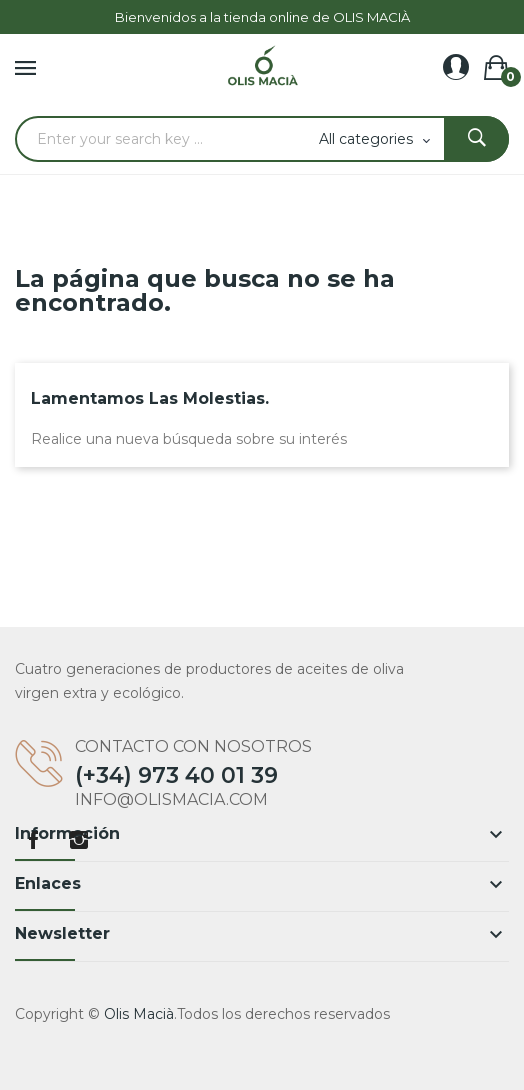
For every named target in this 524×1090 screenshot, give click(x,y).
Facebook (33, 840)
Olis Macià (139, 1014)
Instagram (79, 840)
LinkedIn (125, 840)
